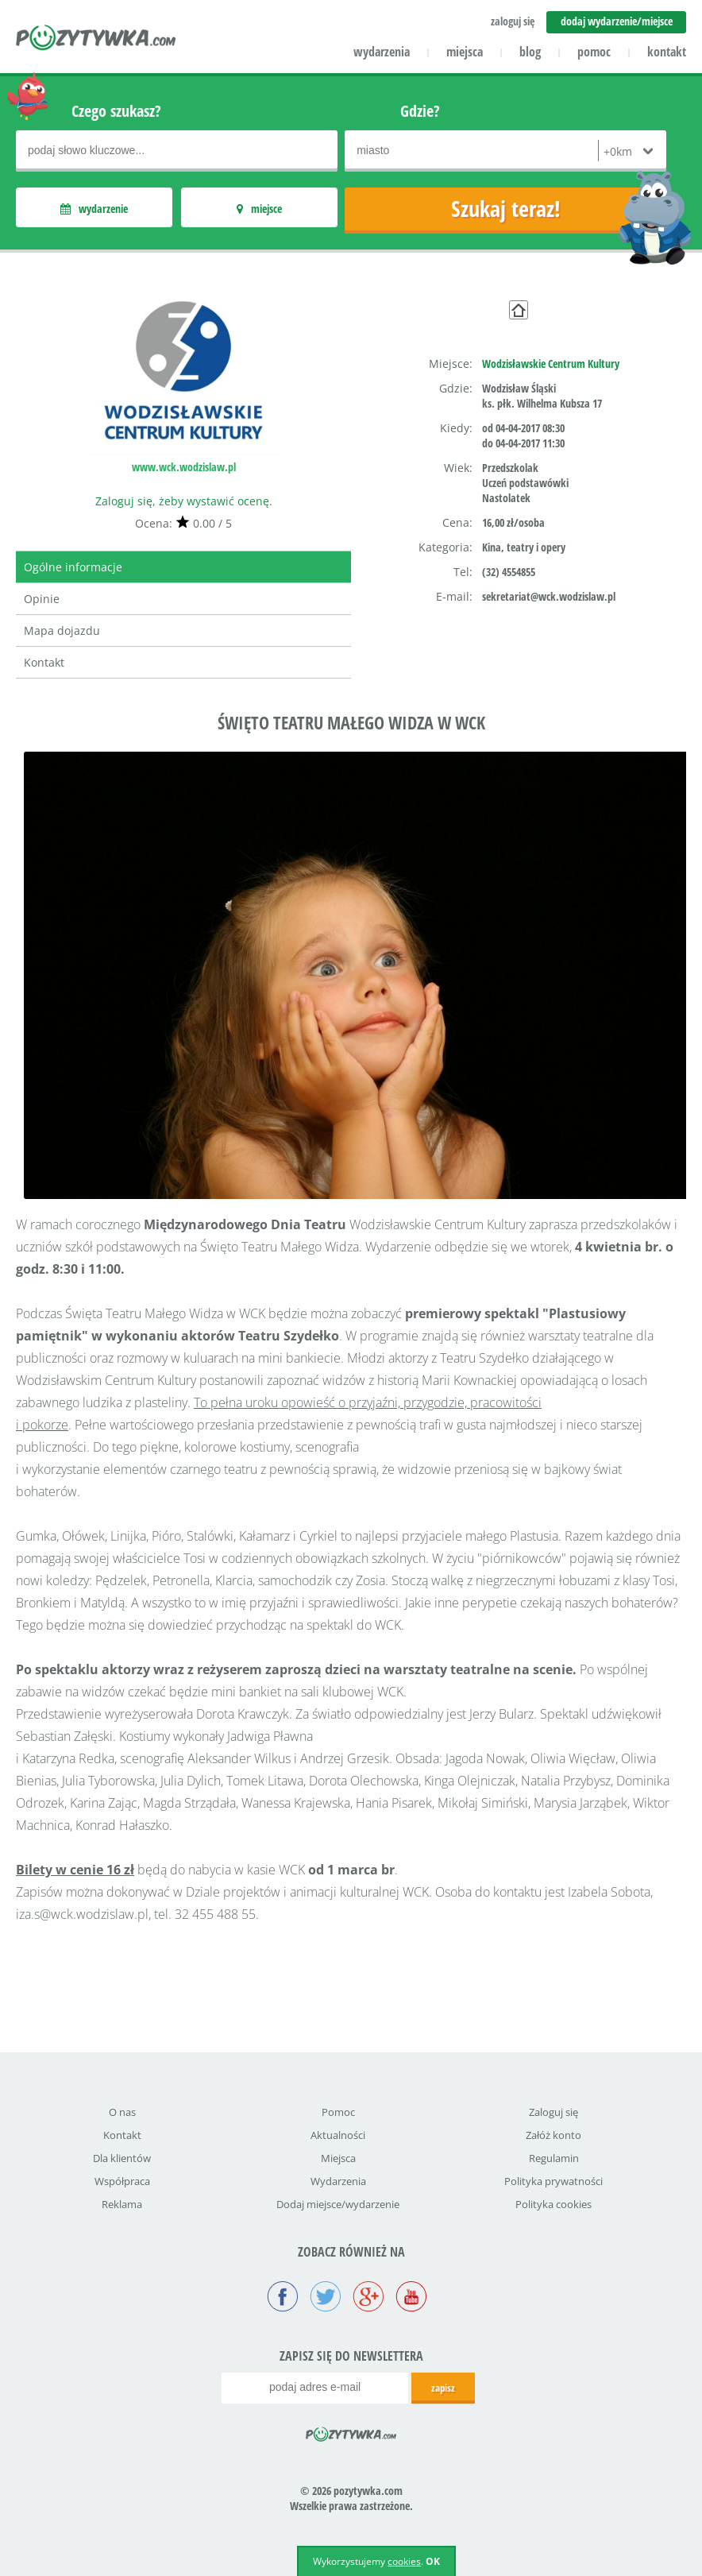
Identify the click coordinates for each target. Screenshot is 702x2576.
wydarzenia (381, 51)
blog (530, 51)
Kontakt (44, 662)
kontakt (666, 51)
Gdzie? (420, 111)
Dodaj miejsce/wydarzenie (337, 2204)
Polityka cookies (553, 2204)
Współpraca (122, 2181)
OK (433, 2561)
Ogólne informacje (73, 566)
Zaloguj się (553, 2112)
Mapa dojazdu (62, 630)
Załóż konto (553, 2135)
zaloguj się (512, 21)
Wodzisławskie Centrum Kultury (550, 363)
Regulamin (554, 2158)
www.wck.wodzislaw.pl (184, 466)
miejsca (464, 51)
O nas (122, 2112)
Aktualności (337, 2135)
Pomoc (338, 2112)
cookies (404, 2561)
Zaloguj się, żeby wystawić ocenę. (183, 501)
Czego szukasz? (116, 111)
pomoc (594, 51)
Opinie (42, 598)
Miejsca (338, 2158)
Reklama (122, 2204)
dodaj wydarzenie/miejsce (617, 21)
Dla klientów (122, 2158)
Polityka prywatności (553, 2181)
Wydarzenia (338, 2181)
